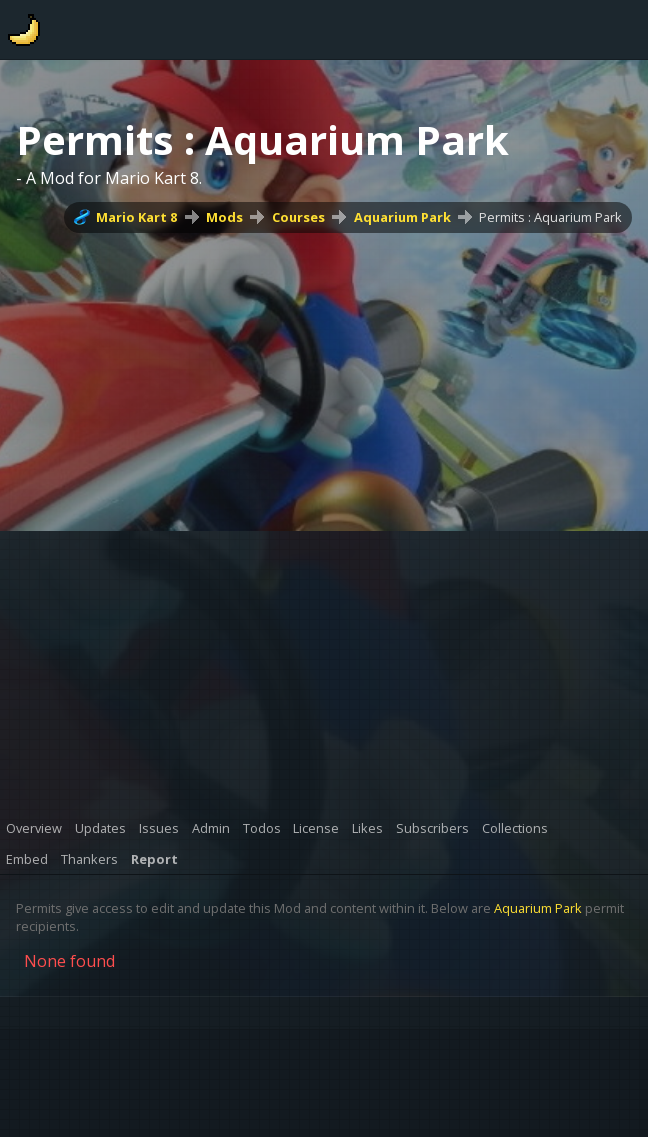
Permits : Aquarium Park (550, 217)
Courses (298, 217)
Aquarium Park (402, 217)
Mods (224, 217)
